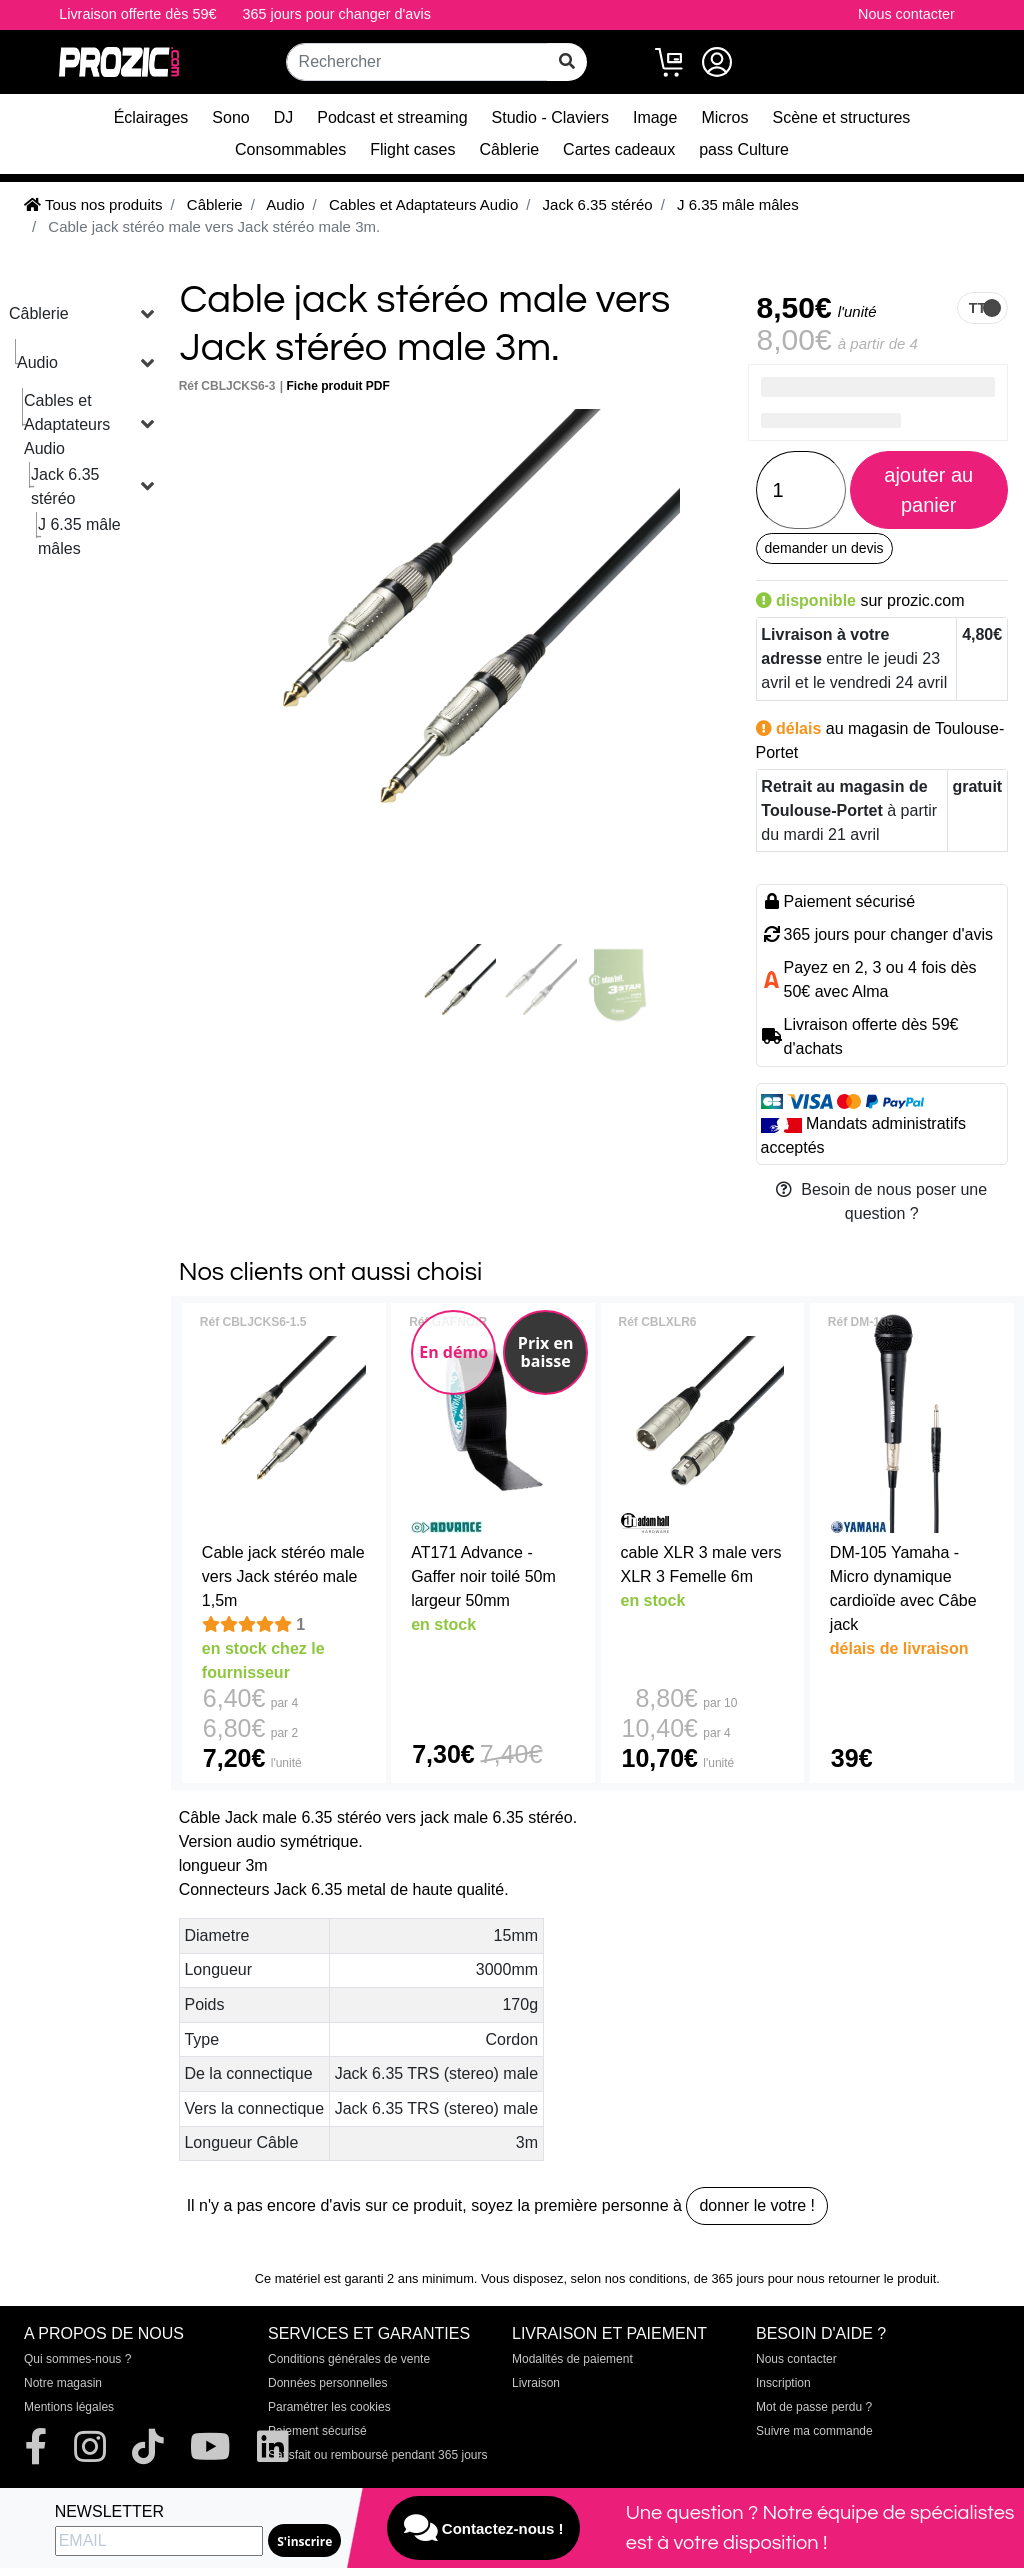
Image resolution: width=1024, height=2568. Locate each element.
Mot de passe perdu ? (814, 2407)
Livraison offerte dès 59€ (137, 14)
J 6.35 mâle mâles (79, 536)
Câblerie (510, 149)
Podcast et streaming (392, 117)
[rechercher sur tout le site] (567, 62)
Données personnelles (327, 2383)
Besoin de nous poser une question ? (881, 1201)
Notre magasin (63, 2383)
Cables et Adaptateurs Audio (67, 424)
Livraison (536, 2383)
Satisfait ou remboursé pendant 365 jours (377, 2455)
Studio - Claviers (550, 117)
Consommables (290, 149)
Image (655, 117)
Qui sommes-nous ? (77, 2359)
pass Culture (744, 149)
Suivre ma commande (814, 2431)
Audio (37, 362)
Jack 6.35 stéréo (65, 486)
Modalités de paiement (572, 2359)
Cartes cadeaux (619, 149)
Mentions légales (69, 2407)
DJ (284, 117)
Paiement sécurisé (317, 2431)
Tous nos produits (93, 204)
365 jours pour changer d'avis (337, 14)
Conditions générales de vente (349, 2359)
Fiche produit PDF (338, 386)
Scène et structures (842, 117)
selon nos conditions (629, 2278)
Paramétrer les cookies (329, 2407)
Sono (230, 117)
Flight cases (412, 149)
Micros (724, 117)
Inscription (783, 2383)
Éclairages (151, 117)
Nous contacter (906, 14)
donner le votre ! (757, 2205)
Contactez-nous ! (484, 2528)
